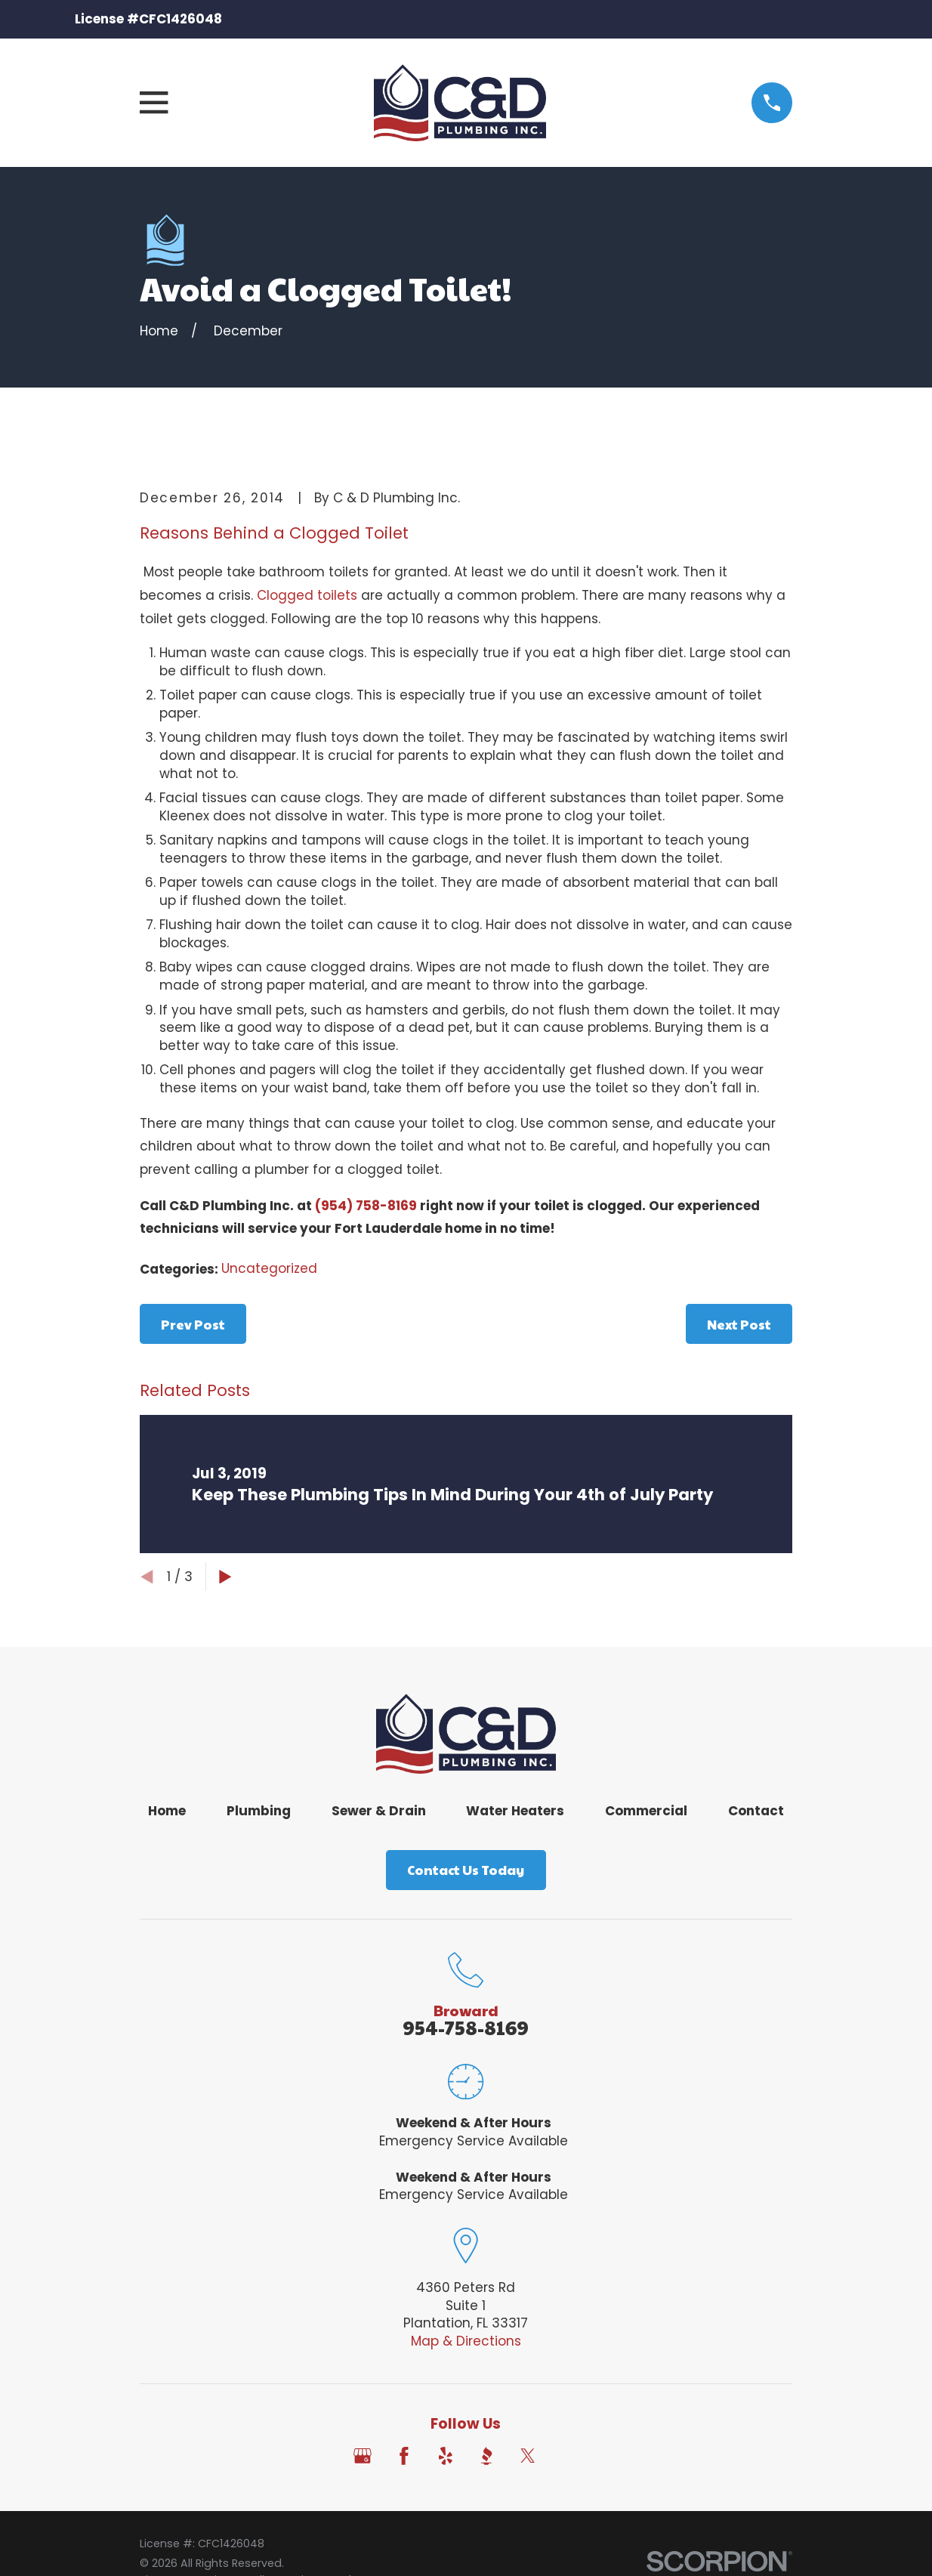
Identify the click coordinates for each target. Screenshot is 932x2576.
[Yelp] (446, 2456)
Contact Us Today (465, 1870)
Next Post (739, 1324)
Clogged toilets (307, 595)
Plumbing (259, 1811)
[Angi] (569, 2456)
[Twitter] (528, 2456)
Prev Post (193, 1324)
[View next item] (225, 1577)
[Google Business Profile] (362, 2456)
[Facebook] (404, 2456)
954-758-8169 (466, 2027)
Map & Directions (466, 2341)
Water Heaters (515, 1811)
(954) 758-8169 (366, 1206)
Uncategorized (269, 1268)
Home (167, 1811)
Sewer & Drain (379, 1811)
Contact (756, 1811)
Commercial (646, 1811)
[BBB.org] (486, 2456)
